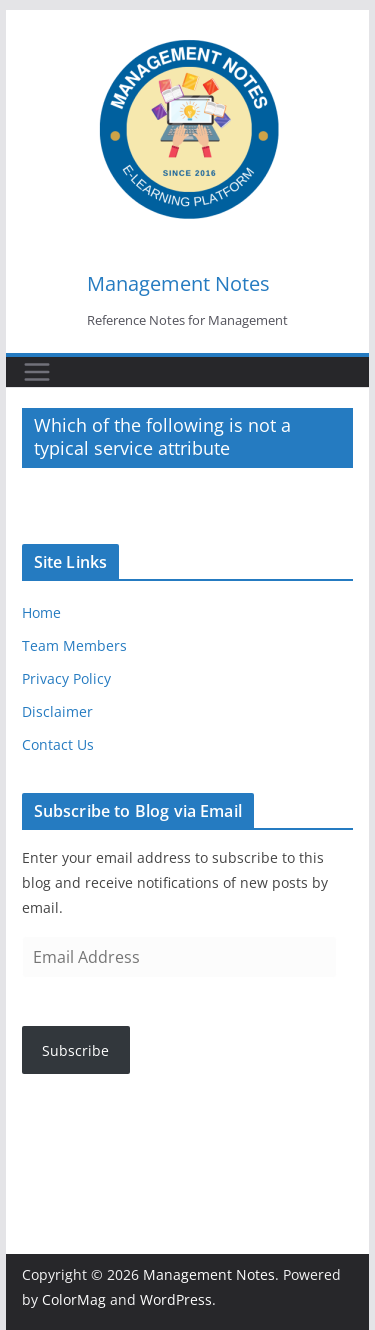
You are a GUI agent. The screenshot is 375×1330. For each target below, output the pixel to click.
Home (41, 612)
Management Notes (178, 283)
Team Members (74, 645)
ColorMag (74, 1299)
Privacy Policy (66, 678)
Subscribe (75, 1050)
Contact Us (58, 744)
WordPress (176, 1299)
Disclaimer (57, 711)
